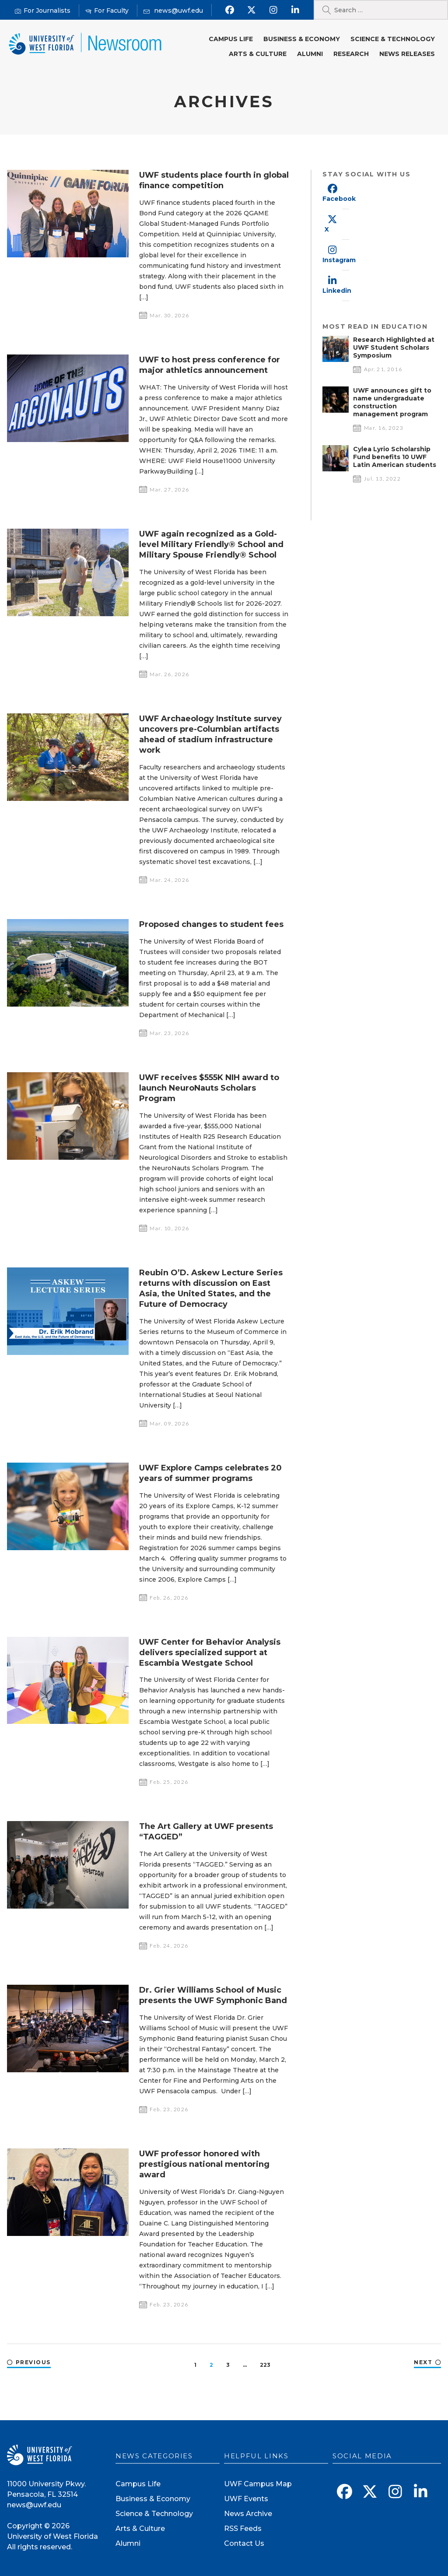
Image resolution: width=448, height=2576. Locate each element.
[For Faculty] (107, 10)
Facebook (339, 199)
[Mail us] (173, 10)
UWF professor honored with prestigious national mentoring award (204, 2164)
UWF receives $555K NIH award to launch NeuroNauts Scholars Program (209, 1088)
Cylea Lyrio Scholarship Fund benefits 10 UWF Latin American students (394, 457)
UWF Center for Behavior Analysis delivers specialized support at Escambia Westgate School (209, 1652)
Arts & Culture (258, 54)
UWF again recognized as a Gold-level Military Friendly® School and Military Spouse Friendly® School (211, 544)
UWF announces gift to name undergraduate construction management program (392, 402)
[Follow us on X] (252, 10)
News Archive (248, 2513)
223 (265, 2365)
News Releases (407, 54)
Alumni (310, 54)
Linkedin (336, 291)
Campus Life (231, 39)
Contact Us (244, 2543)
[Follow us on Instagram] (274, 10)
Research (351, 54)
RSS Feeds (243, 2528)
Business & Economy (301, 39)
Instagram (339, 260)
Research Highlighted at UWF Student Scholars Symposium (393, 347)
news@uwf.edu (34, 2505)
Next (423, 2362)
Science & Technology (392, 39)
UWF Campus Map (258, 2484)
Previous (33, 2362)
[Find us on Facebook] (230, 10)
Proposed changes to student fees (211, 924)
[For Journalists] (42, 10)
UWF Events (246, 2499)
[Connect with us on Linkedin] (295, 10)
